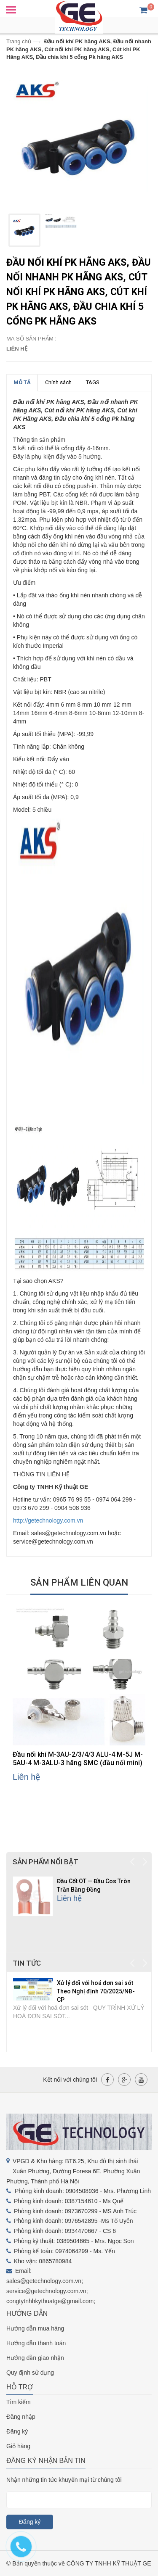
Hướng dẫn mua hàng (35, 2328)
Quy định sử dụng (30, 2372)
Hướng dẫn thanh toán (36, 2343)
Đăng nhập (20, 2416)
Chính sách (58, 382)
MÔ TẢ (22, 382)
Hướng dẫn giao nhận (35, 2357)
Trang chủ (18, 41)
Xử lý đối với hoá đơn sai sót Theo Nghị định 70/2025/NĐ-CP (96, 1991)
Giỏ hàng (18, 2446)
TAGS (92, 382)
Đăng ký (17, 2431)
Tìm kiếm (18, 2402)
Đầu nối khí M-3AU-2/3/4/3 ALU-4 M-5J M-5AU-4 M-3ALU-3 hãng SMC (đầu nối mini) (78, 1758)
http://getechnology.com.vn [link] (48, 1520)
